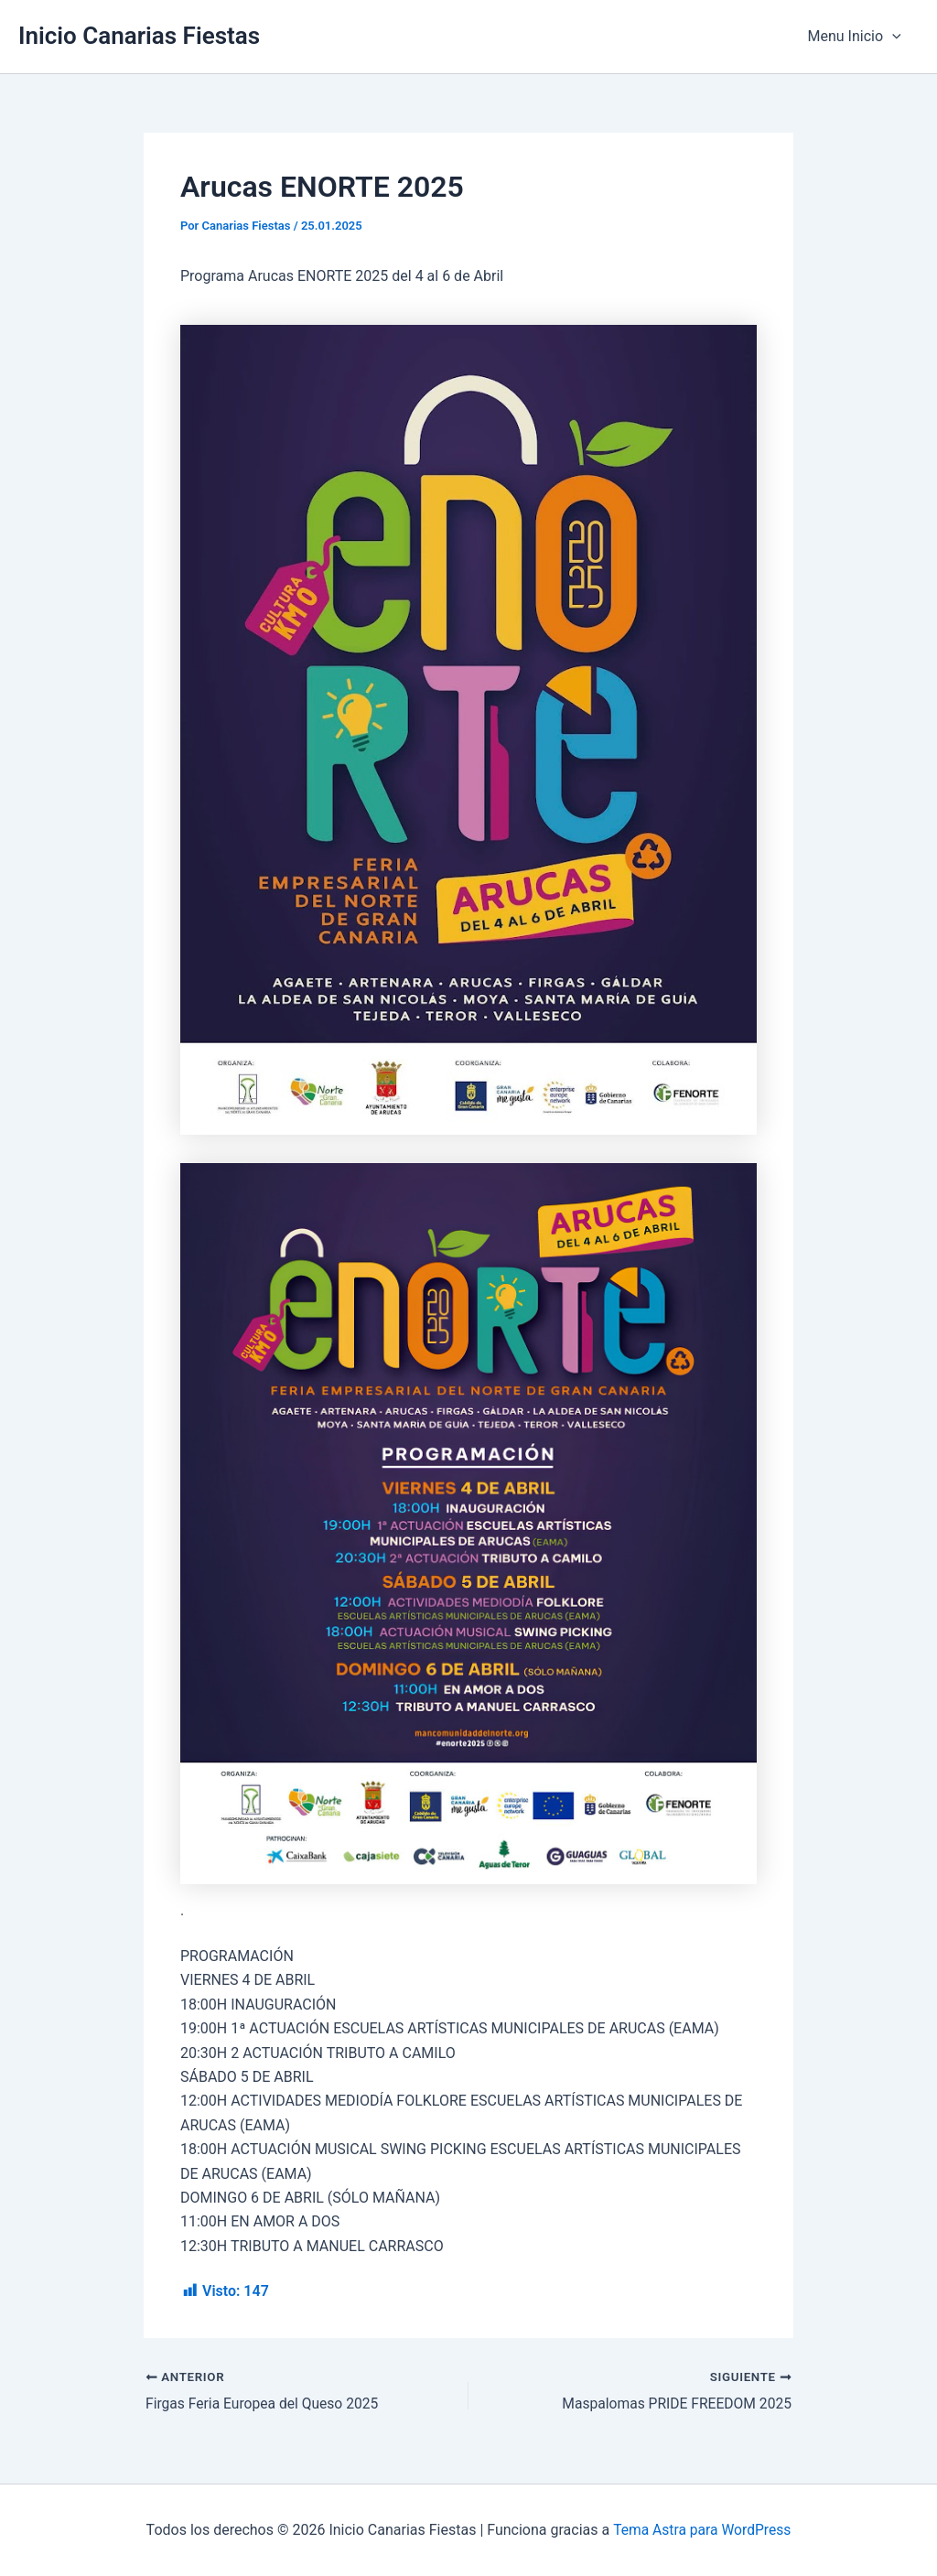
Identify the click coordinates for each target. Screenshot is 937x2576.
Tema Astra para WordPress (702, 2529)
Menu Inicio (857, 36)
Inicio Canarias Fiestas (139, 35)
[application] (895, 36)
